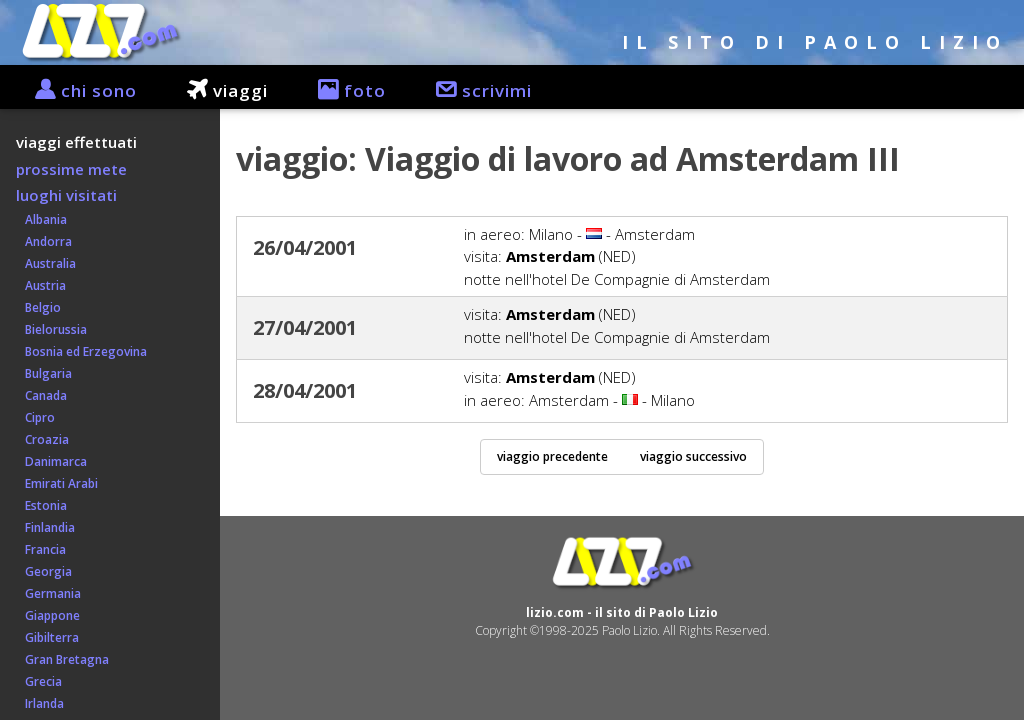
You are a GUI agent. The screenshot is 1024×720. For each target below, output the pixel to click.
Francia (41, 549)
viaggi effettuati (76, 142)
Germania (48, 593)
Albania (41, 219)
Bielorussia (51, 329)
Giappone (48, 615)
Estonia (41, 505)
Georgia (44, 571)
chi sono (76, 90)
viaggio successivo (693, 456)
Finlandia (45, 527)
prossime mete (71, 169)
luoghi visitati (66, 195)
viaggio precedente (552, 456)
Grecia (39, 681)
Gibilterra (47, 637)
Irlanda (40, 703)
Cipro (35, 417)
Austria (41, 285)
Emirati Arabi (57, 483)
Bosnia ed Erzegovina (81, 351)
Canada (41, 395)
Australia (46, 263)
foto (342, 90)
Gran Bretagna (62, 659)
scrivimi (474, 90)
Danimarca (51, 461)
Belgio (38, 307)
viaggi (217, 90)
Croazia (42, 439)
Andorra (44, 241)
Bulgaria (44, 373)
